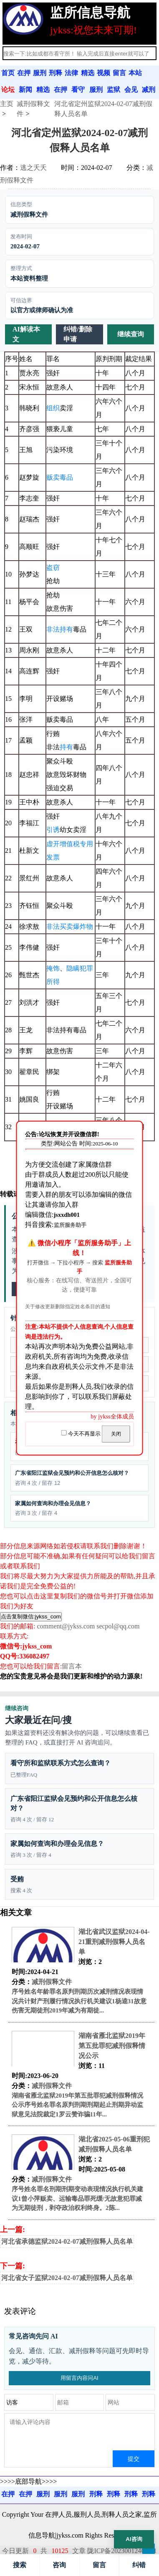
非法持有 (59, 629)
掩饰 (53, 968)
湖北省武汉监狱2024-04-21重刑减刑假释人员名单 (114, 1941)
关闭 (116, 1434)
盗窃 (53, 567)
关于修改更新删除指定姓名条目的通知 (67, 1306)
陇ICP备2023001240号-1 (121, 2550)
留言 (99, 2564)
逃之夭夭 (33, 167)
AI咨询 (134, 2539)
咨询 (59, 2564)
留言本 (72, 1666)
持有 (66, 747)
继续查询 (130, 334)
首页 (8, 72)
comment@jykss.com (66, 1626)
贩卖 (53, 477)
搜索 (19, 2564)
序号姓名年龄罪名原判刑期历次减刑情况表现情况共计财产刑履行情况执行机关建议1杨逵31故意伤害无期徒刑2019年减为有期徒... (79, 2001)
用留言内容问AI (79, 2378)
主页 (6, 103)
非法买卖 (59, 926)
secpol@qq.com (117, 1626)
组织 (53, 408)
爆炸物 (83, 926)
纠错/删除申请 (77, 334)
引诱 (53, 829)
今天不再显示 (81, 1434)
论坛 (8, 89)
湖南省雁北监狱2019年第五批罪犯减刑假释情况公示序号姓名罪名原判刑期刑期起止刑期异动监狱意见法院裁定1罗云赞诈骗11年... (77, 2105)
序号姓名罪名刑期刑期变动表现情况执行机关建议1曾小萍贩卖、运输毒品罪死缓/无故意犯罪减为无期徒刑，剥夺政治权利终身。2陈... (77, 2198)
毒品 (66, 477)
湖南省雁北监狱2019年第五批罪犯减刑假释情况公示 (111, 2045)
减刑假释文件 (52, 1981)
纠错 (139, 2564)
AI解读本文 (26, 334)
